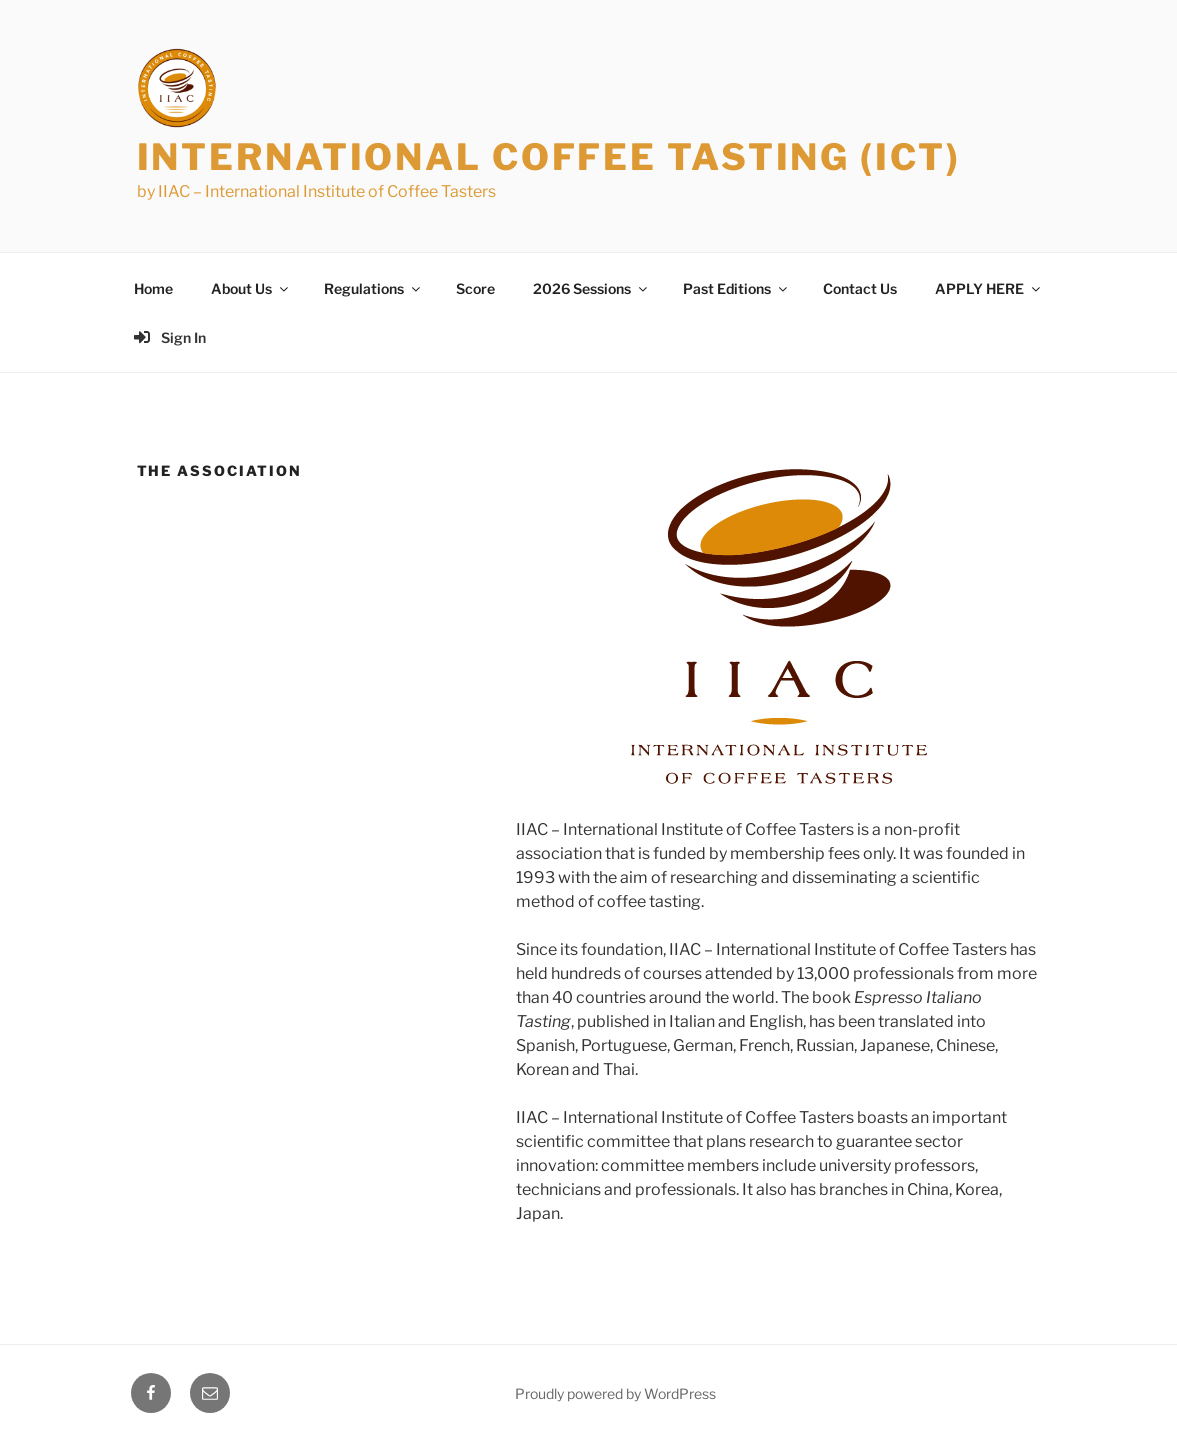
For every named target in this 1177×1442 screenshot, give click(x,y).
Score (475, 288)
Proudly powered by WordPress (615, 1393)
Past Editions (736, 288)
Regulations (373, 288)
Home (153, 288)
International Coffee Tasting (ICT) (549, 157)
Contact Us (860, 288)
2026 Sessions (591, 288)
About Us (251, 288)
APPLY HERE (989, 288)
